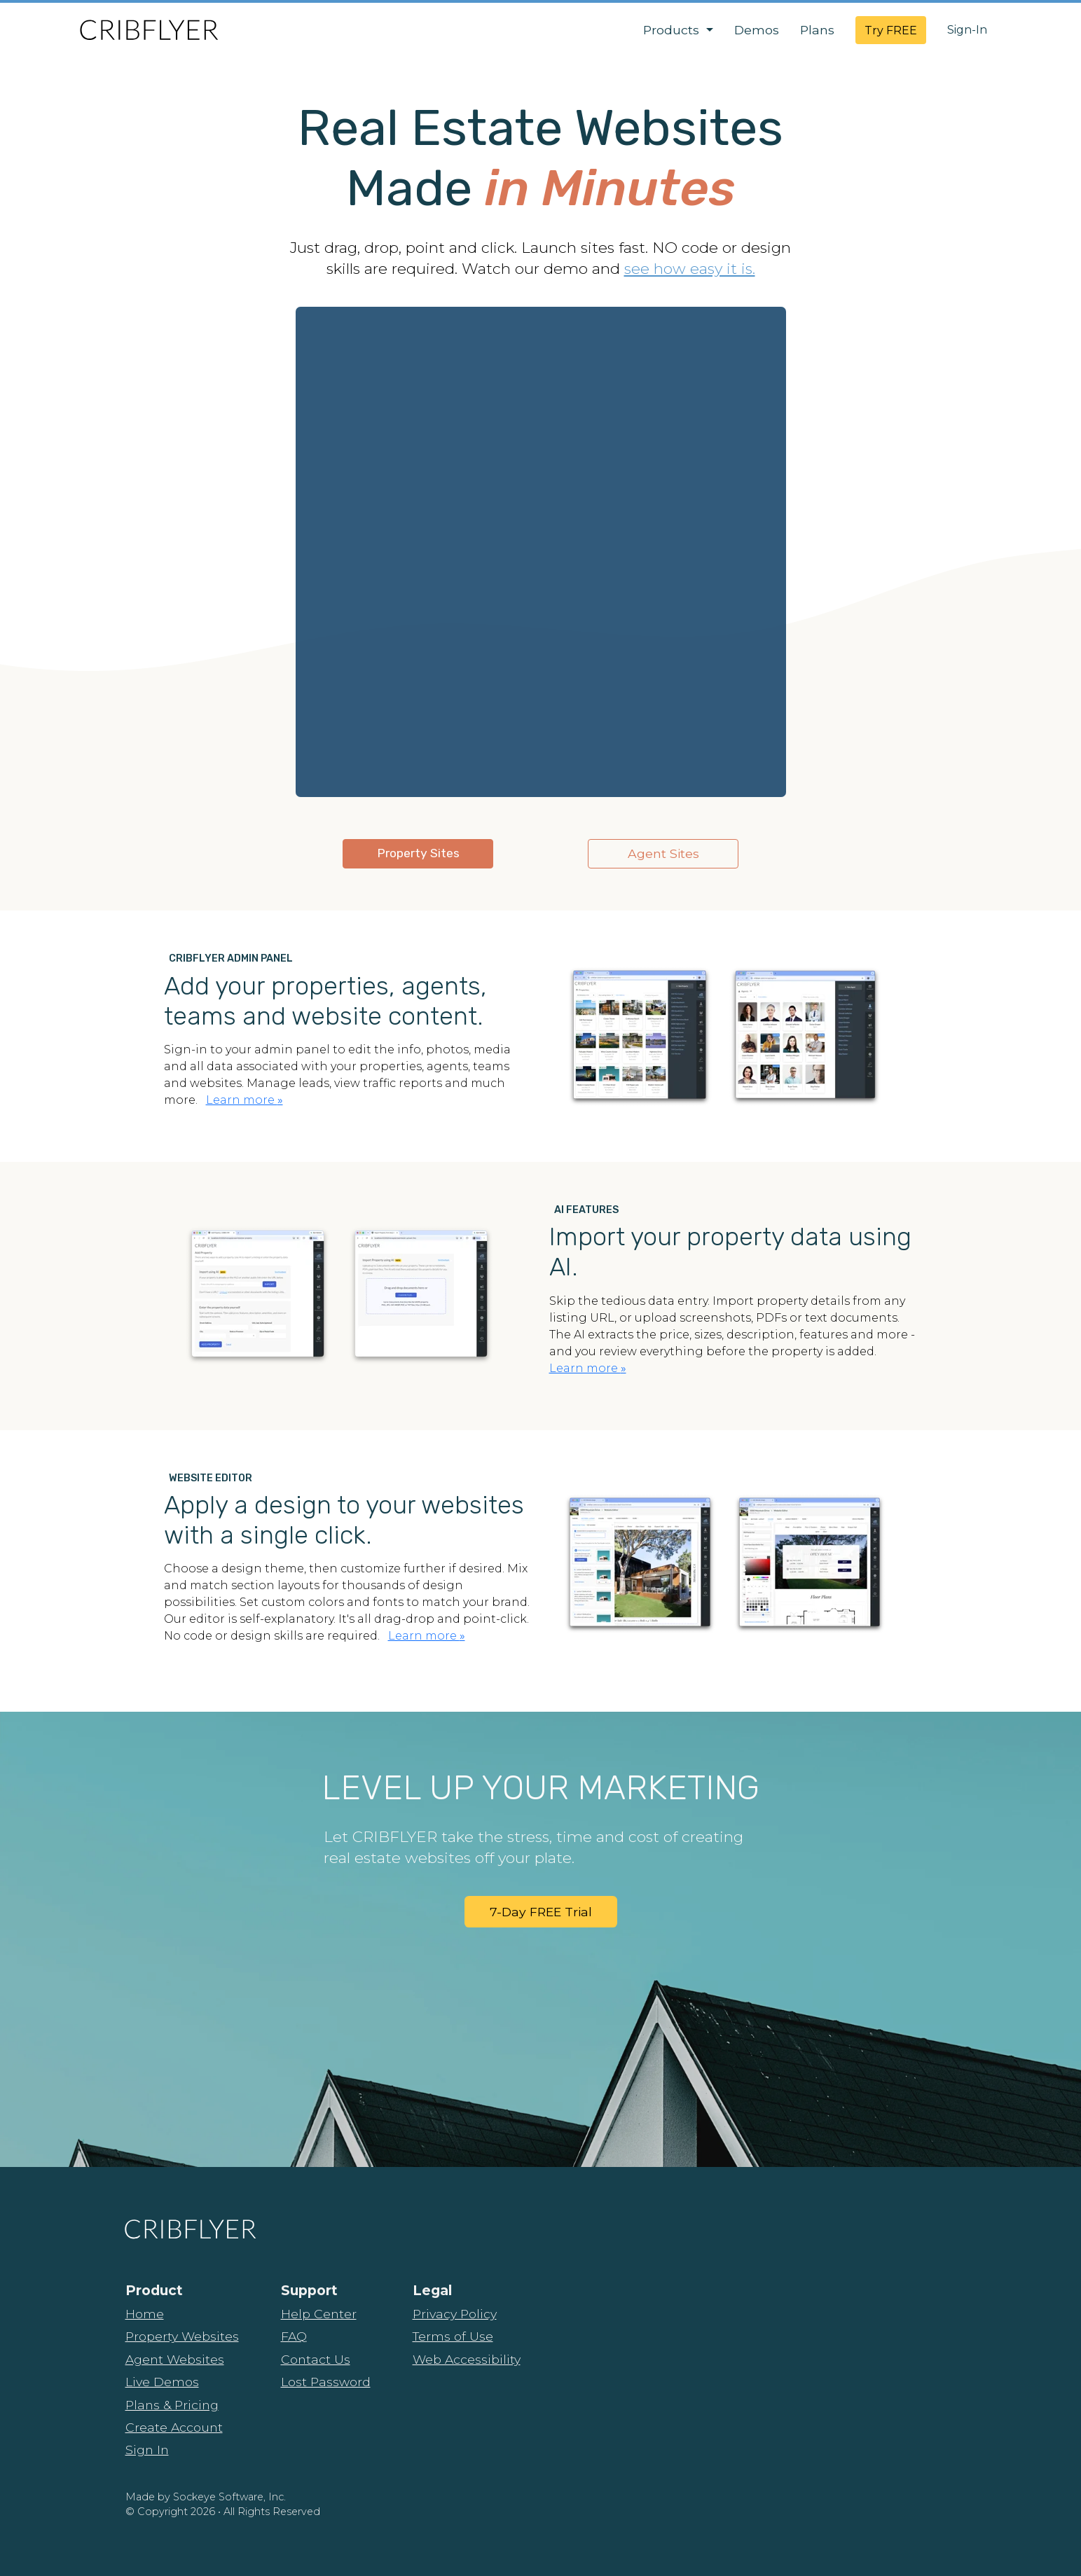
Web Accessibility (467, 2359)
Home (144, 2313)
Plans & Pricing (172, 2404)
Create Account (174, 2427)
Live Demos (162, 2381)
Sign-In (967, 29)
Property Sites (418, 853)
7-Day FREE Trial (541, 1911)
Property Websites (182, 2336)
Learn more (244, 1100)
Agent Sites (663, 853)
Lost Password (326, 2381)
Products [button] (673, 29)
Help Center (319, 2313)
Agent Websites (174, 2359)
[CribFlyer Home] (148, 29)
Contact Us (315, 2359)
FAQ (294, 2336)
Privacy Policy (455, 2313)
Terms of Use (453, 2336)
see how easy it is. (689, 268)
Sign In (147, 2449)
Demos (756, 29)
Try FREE (891, 30)
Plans (817, 29)
